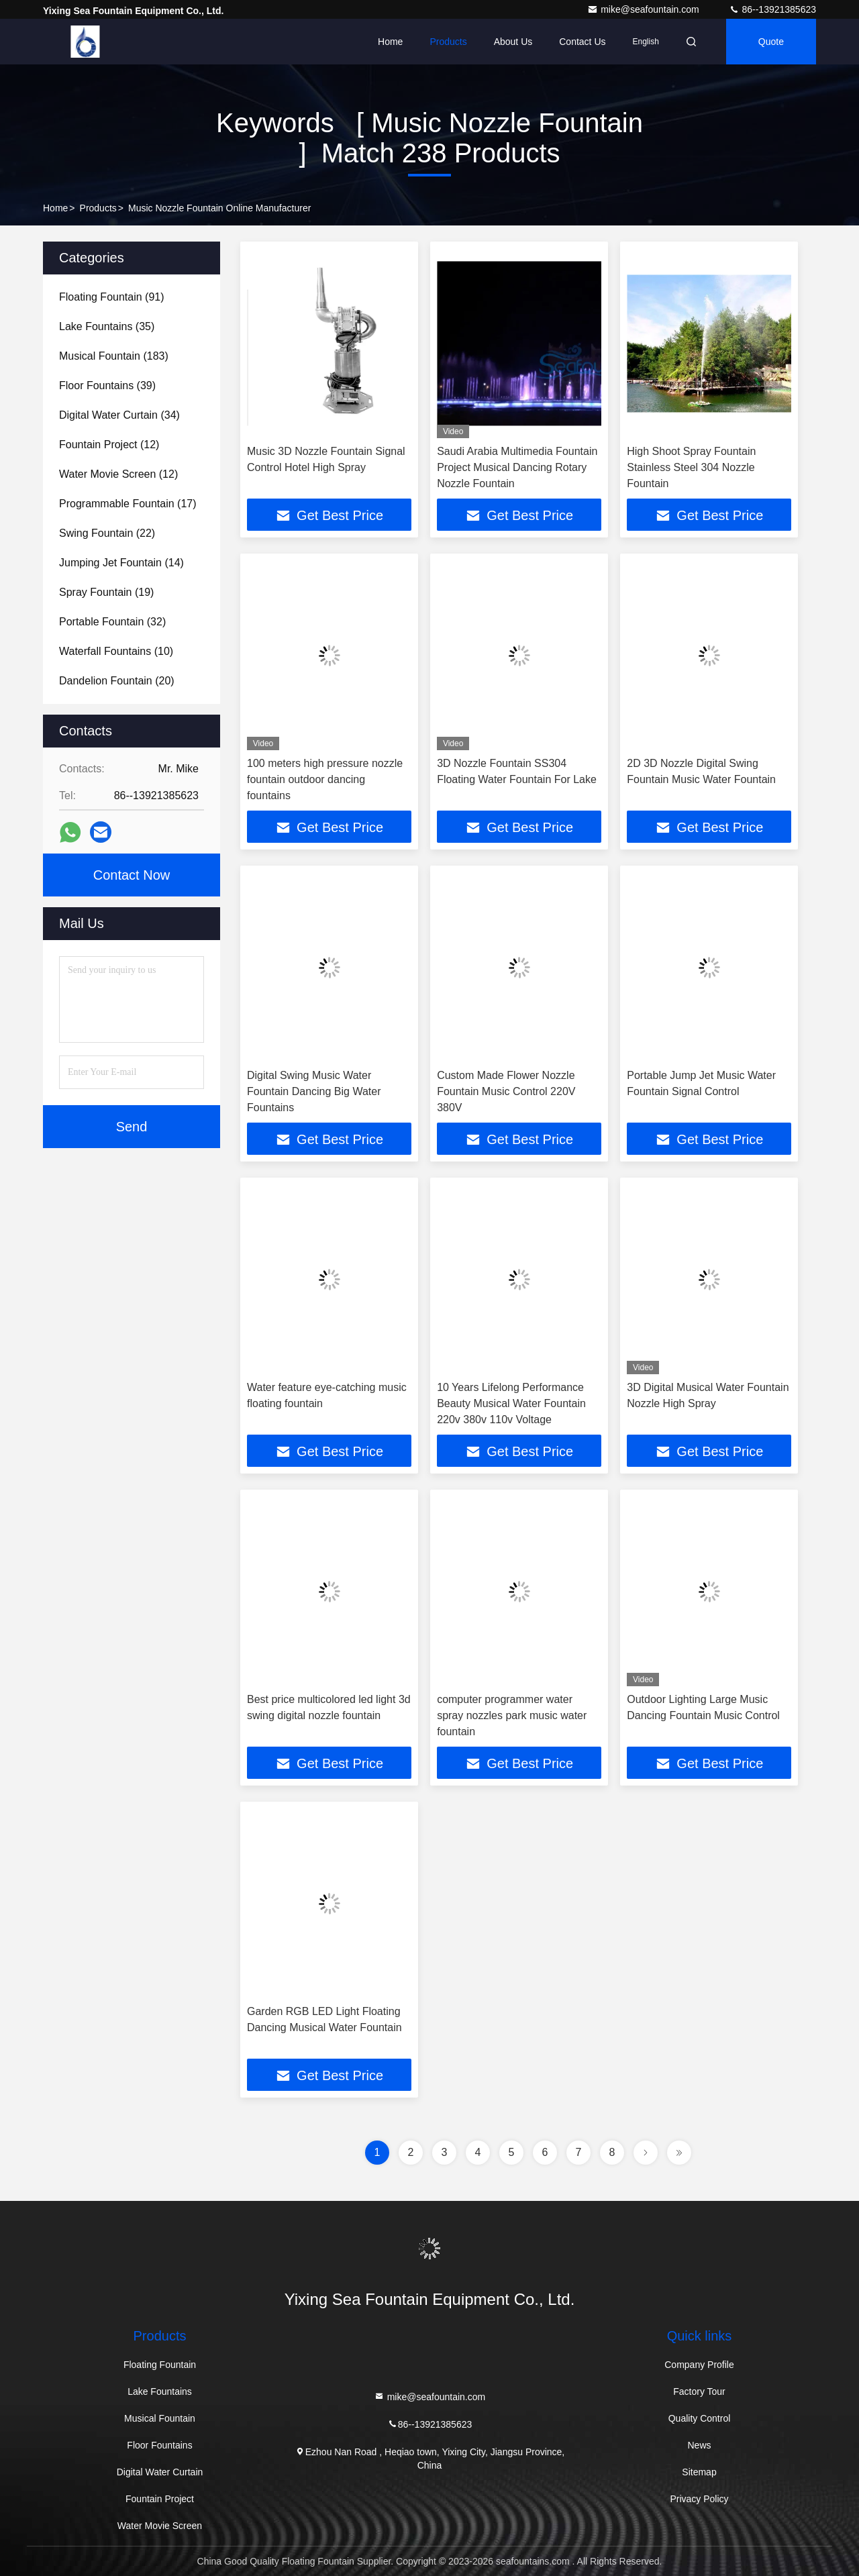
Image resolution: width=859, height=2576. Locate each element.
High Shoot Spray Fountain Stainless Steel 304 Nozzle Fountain (691, 467)
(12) (109, 444)
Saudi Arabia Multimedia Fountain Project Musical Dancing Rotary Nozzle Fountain (517, 467)
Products (448, 41)
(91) (111, 297)
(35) (106, 326)
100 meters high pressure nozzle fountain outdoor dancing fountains (325, 779)
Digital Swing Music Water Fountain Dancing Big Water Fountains (314, 1091)
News (699, 2445)
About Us (513, 41)
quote (771, 41)
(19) (106, 592)
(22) (107, 533)
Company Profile (699, 2364)
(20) (116, 680)
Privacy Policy (699, 2498)
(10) (116, 651)
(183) (113, 356)
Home (390, 41)
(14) (121, 562)
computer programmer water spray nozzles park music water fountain (512, 1715)
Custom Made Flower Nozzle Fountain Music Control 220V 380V (506, 1091)
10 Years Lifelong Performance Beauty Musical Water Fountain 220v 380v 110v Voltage (511, 1403)
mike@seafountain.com (644, 9)
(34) (119, 415)
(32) (112, 621)
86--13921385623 (772, 9)
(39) (107, 385)
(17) (128, 503)
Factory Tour (699, 2391)
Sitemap (699, 2472)
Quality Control (699, 2418)
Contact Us (582, 41)
